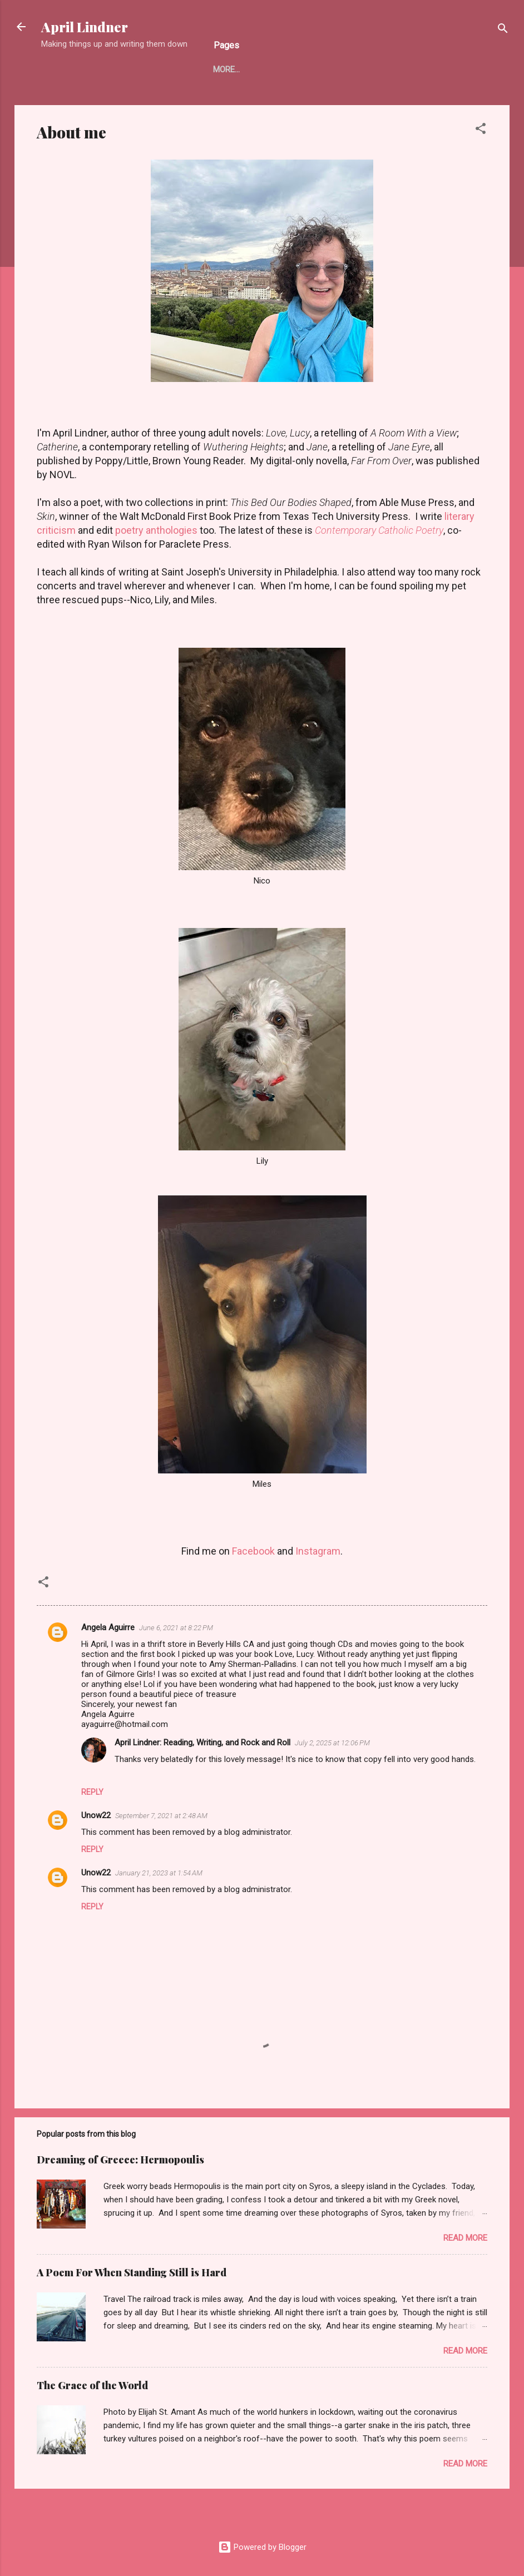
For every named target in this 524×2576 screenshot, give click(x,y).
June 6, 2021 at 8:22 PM (176, 1628)
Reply (92, 1792)
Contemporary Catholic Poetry (379, 530)
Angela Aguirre (108, 1627)
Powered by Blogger (262, 2547)
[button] (480, 130)
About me (233, 69)
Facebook (253, 1551)
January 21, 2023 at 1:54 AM (158, 1873)
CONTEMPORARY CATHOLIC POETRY (341, 69)
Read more (465, 2238)
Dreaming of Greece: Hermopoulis (120, 2159)
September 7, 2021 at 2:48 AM (161, 1815)
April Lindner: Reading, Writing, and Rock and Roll (202, 1743)
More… (443, 69)
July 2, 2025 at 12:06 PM (332, 1743)
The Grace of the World (92, 2385)
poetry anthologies (156, 530)
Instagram (317, 1551)
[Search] (503, 30)
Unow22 (96, 1815)
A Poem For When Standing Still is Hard (131, 2272)
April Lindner (84, 27)
